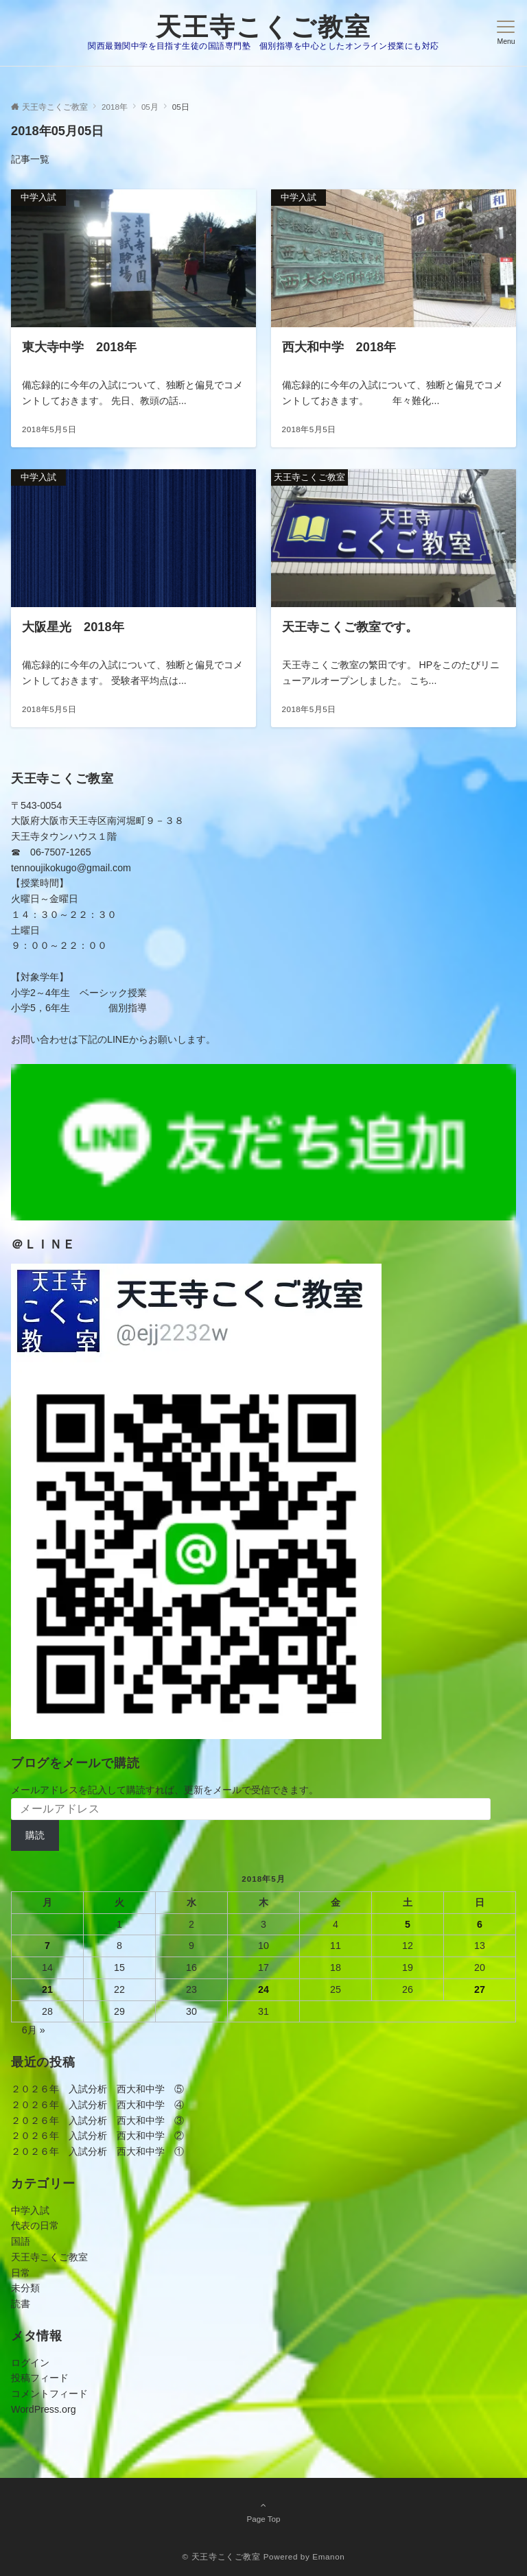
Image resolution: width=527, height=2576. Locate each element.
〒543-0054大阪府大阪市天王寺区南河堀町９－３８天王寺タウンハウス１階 (97, 821)
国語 (20, 2241)
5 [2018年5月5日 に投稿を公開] (407, 1924)
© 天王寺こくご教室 (222, 2556)
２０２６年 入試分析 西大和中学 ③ (97, 2120)
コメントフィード (49, 2393)
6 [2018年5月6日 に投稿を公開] (479, 1924)
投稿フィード (40, 2377)
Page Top (263, 2511)
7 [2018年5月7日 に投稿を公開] (47, 1945)
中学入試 (30, 2210)
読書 (20, 2303)
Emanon (328, 2556)
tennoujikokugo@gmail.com (71, 867)
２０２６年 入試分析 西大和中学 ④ (97, 2104)
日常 (20, 2272)
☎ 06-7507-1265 (51, 852)
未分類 (25, 2287)
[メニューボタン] (506, 33)
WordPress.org (43, 2409)
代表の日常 (35, 2225)
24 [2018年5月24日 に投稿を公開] (263, 1989)
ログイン (30, 2362)
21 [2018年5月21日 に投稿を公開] (47, 1989)
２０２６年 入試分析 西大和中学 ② (97, 2135)
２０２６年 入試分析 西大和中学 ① (97, 2151)
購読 (35, 1835)
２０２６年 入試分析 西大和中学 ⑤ (97, 2088)
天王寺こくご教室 (263, 27)
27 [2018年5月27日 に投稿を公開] (479, 1989)
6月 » (33, 2029)
